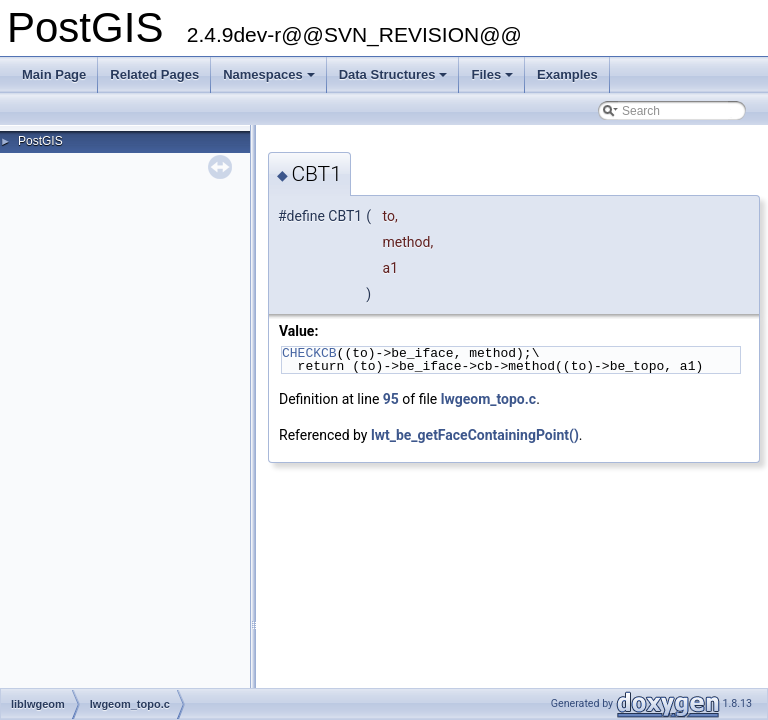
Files (493, 80)
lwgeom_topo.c (488, 399)
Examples (567, 74)
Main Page (54, 74)
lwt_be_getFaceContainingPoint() (475, 435)
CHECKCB (309, 353)
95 (391, 399)
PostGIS (40, 141)
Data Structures (395, 80)
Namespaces (270, 80)
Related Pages (154, 74)
